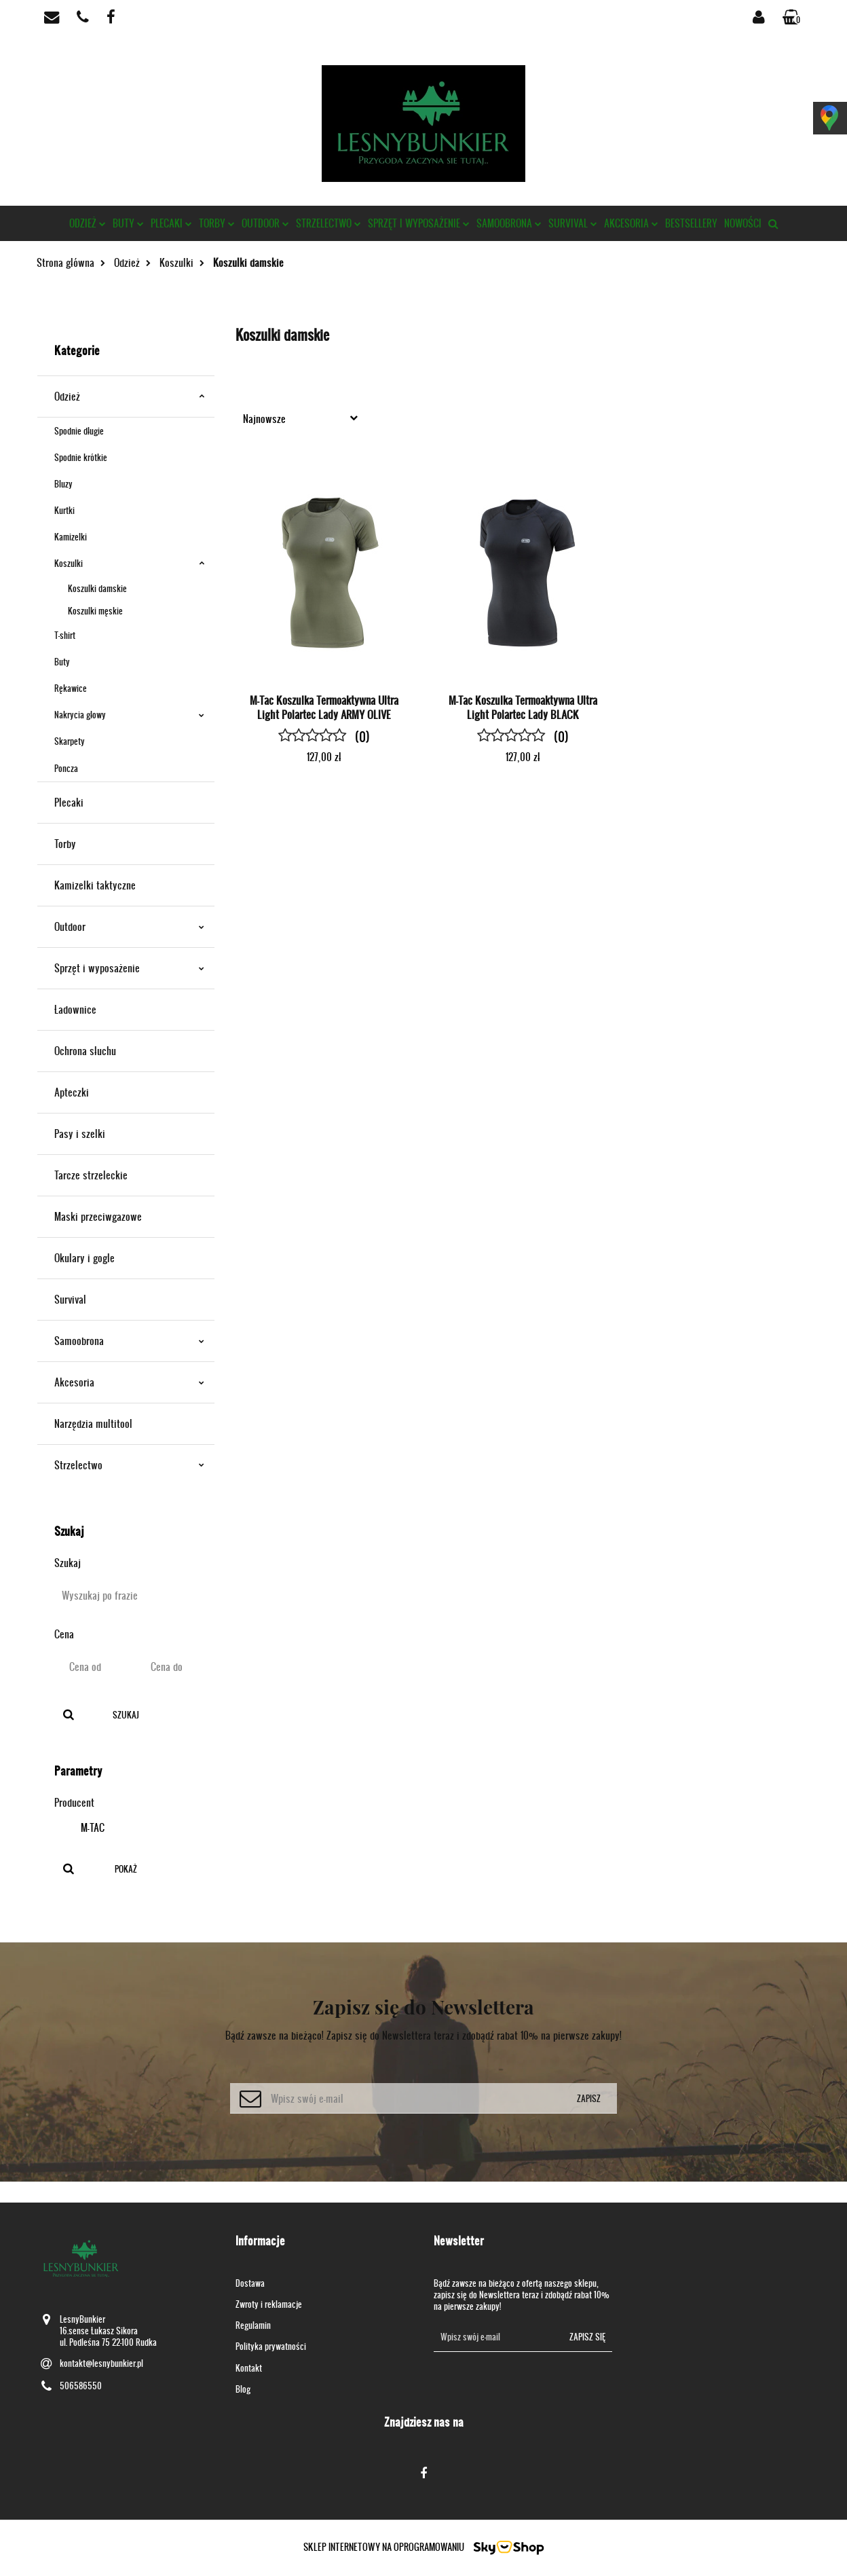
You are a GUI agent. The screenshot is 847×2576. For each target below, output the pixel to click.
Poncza (66, 768)
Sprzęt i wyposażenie (419, 223)
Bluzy (63, 484)
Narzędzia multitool (93, 1423)
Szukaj (126, 1715)
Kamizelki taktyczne (95, 885)
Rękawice (70, 688)
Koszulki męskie (95, 611)
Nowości (742, 223)
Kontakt (249, 2368)
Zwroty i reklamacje (269, 2304)
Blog (243, 2389)
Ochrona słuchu (85, 1051)
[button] (792, 17)
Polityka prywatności (271, 2346)
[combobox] (303, 418)
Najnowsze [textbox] (264, 418)
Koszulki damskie (97, 588)
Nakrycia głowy (129, 714)
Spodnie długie (79, 431)
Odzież (87, 223)
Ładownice (75, 1009)
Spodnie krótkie (80, 457)
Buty (128, 223)
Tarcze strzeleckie (91, 1175)
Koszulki (129, 563)
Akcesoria (631, 223)
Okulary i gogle (84, 1258)
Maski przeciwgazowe (98, 1216)
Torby (217, 223)
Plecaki (171, 223)
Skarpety (69, 741)
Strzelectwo (328, 223)
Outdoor (265, 223)
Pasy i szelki (79, 1133)
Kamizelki (70, 536)
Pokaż (126, 1869)
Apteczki (71, 1092)
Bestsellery (691, 223)
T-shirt (64, 635)
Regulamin (253, 2325)
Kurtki (64, 510)
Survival (572, 223)
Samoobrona (509, 223)
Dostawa (250, 2283)
